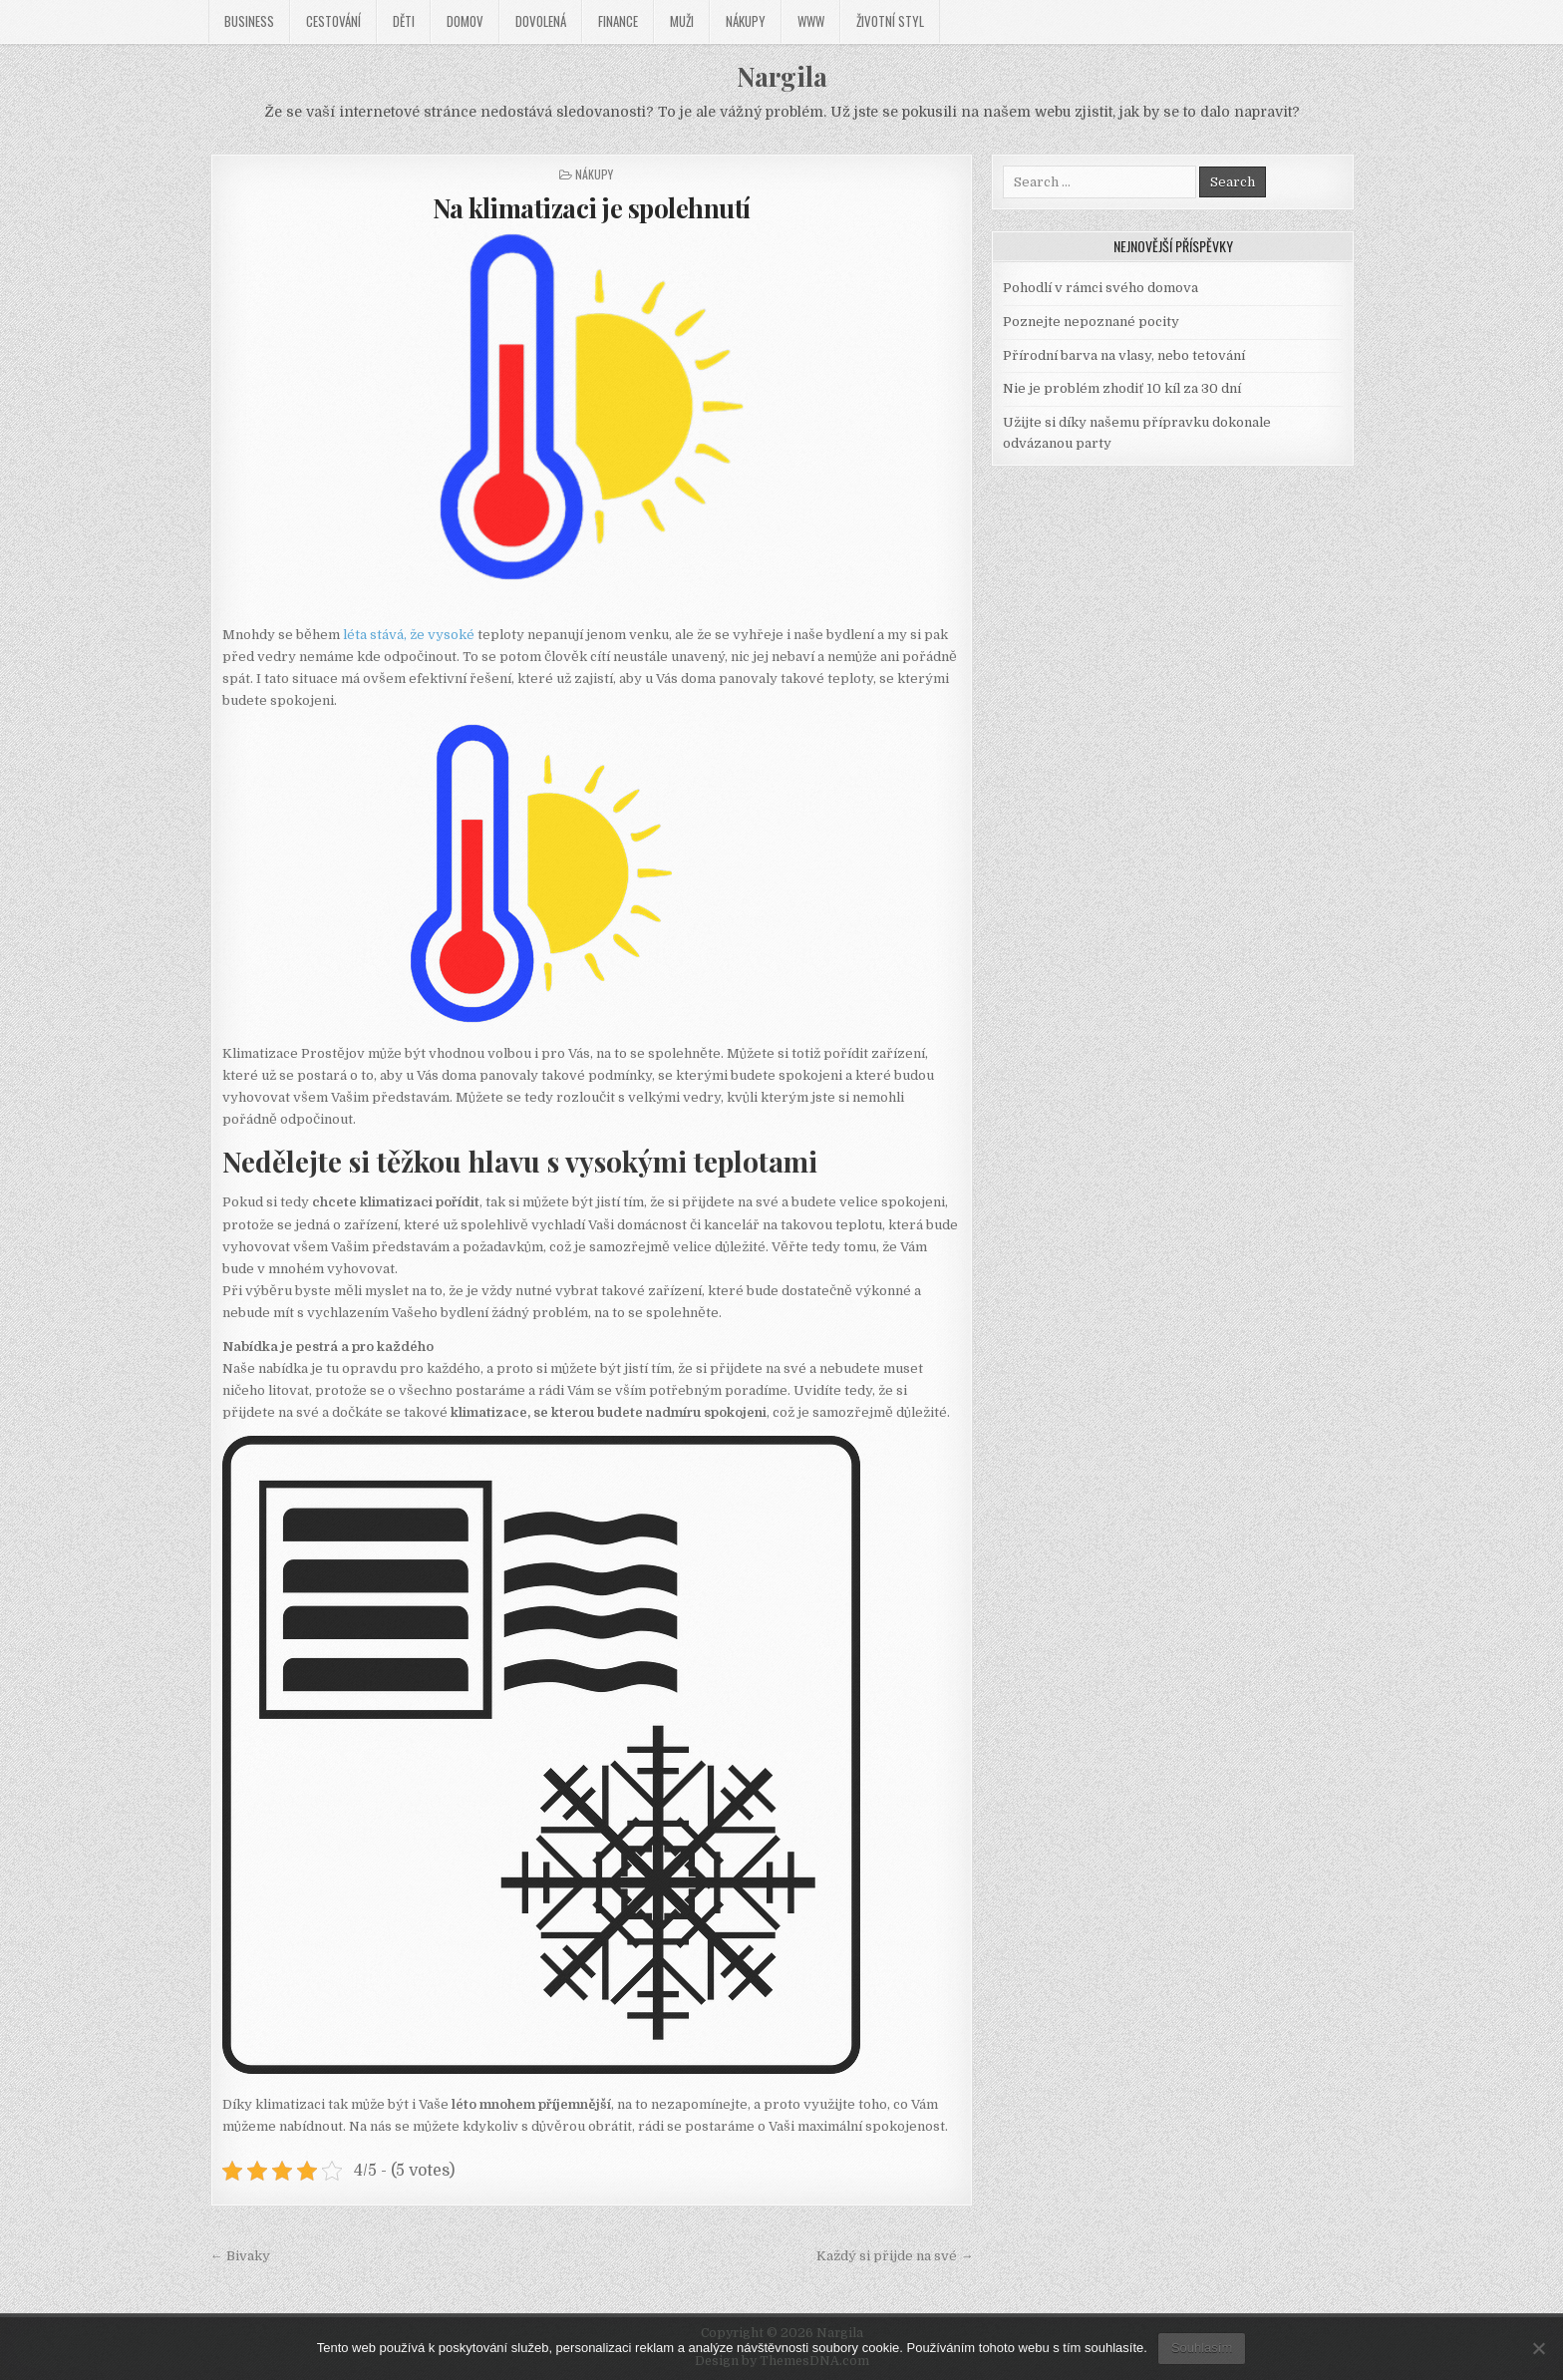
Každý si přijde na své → (894, 2255)
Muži (682, 21)
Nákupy (746, 21)
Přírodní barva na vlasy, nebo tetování (1124, 355)
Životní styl (890, 21)
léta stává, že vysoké (408, 634)
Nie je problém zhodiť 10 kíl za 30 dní (1122, 388)
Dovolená (540, 21)
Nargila (782, 76)
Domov (465, 21)
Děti (404, 21)
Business (249, 21)
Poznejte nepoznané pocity (1091, 321)
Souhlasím (1201, 2347)
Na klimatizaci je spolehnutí (592, 207)
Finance (618, 21)
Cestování (333, 21)
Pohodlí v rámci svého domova (1100, 287)
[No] (1538, 2348)
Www (810, 21)
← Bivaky (240, 2255)
